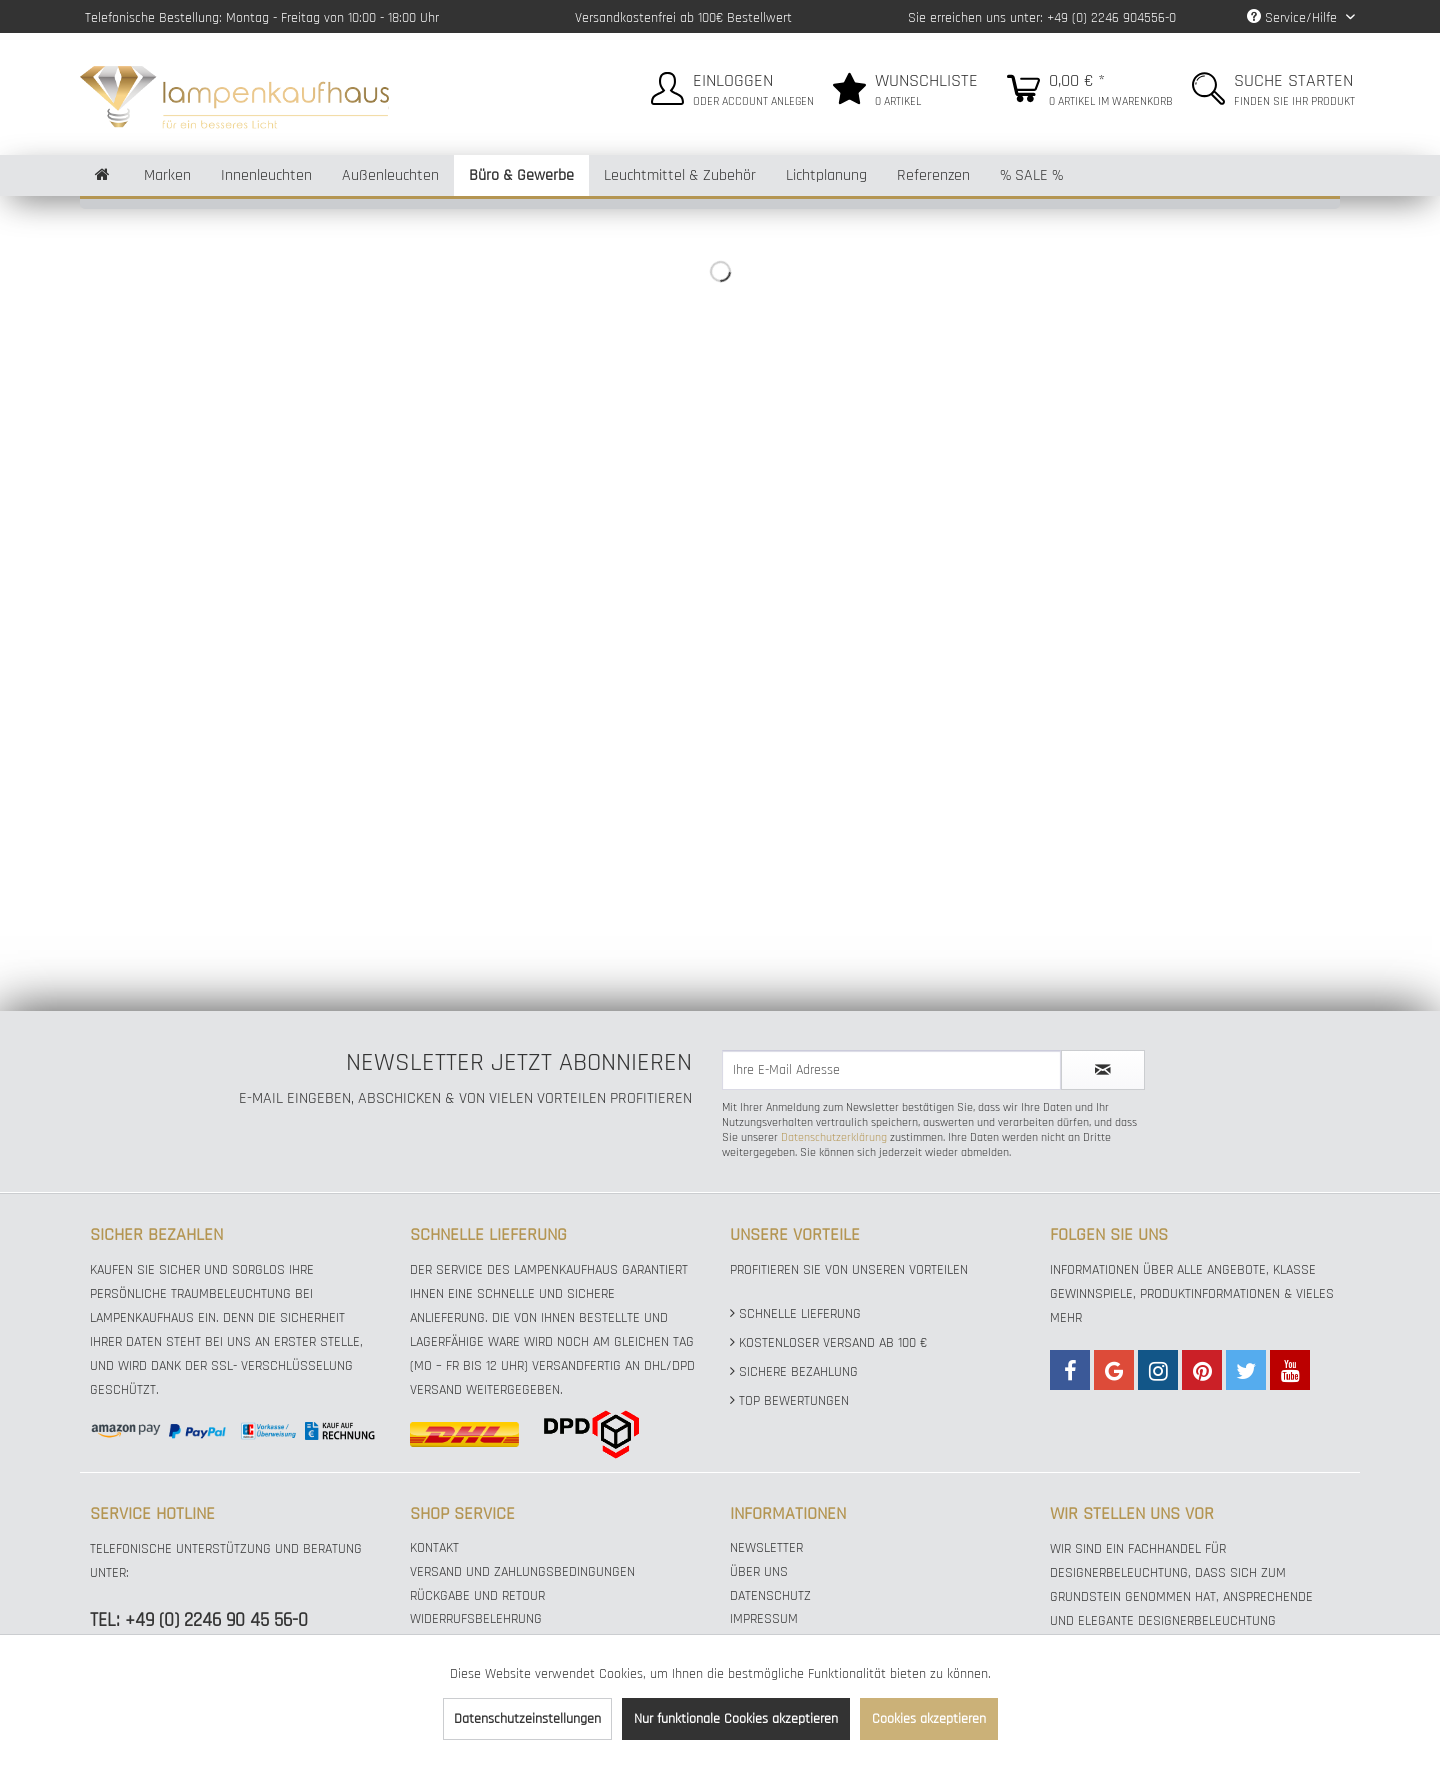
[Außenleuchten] (390, 175)
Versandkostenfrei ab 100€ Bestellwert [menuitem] (683, 18)
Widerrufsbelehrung (476, 1619)
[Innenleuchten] (266, 175)
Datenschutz (770, 1596)
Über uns (759, 1572)
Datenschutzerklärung (834, 1137)
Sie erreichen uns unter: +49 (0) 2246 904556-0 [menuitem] (1042, 18)
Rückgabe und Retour (477, 1596)
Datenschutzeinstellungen (527, 1719)
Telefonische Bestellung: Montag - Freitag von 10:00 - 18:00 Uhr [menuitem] (262, 18)
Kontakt (434, 1548)
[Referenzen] (933, 175)
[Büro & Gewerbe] (521, 175)
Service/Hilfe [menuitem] (1294, 18)
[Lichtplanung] (826, 175)
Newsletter (766, 1548)
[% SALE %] (1031, 175)
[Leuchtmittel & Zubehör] (680, 175)
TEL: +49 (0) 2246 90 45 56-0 (199, 1620)
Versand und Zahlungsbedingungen (522, 1572)
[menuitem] (730, 85)
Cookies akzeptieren (929, 1719)
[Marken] (167, 175)
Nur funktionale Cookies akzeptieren (736, 1719)
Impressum (764, 1619)
